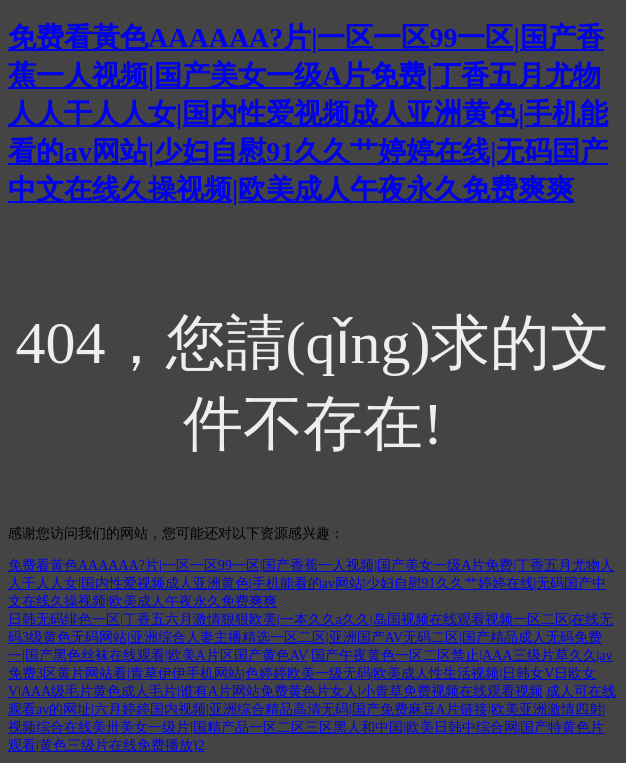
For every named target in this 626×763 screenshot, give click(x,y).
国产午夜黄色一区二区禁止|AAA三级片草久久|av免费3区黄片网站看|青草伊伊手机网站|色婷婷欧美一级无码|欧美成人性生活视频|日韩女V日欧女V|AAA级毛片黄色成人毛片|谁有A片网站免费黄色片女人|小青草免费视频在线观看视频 (310, 673)
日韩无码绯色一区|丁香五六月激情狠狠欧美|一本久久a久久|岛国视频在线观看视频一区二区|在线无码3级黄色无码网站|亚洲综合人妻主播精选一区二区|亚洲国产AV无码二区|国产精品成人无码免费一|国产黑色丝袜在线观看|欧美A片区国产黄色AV (310, 637)
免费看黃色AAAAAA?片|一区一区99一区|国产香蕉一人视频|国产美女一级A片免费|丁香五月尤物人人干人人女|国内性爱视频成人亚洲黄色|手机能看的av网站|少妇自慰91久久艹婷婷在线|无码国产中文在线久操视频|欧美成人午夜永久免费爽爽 (308, 113)
